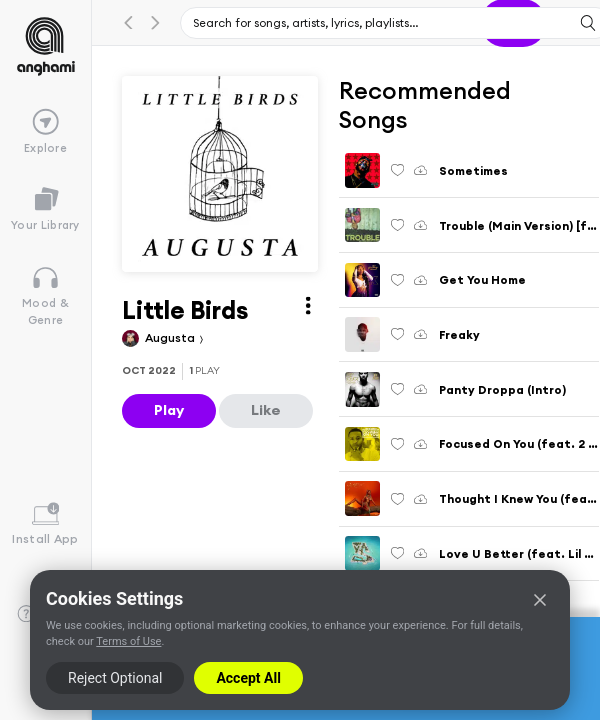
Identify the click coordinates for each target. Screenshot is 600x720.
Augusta (171, 337)
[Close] (540, 600)
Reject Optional (115, 678)
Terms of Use (128, 641)
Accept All (248, 678)
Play (169, 410)
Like (266, 410)
